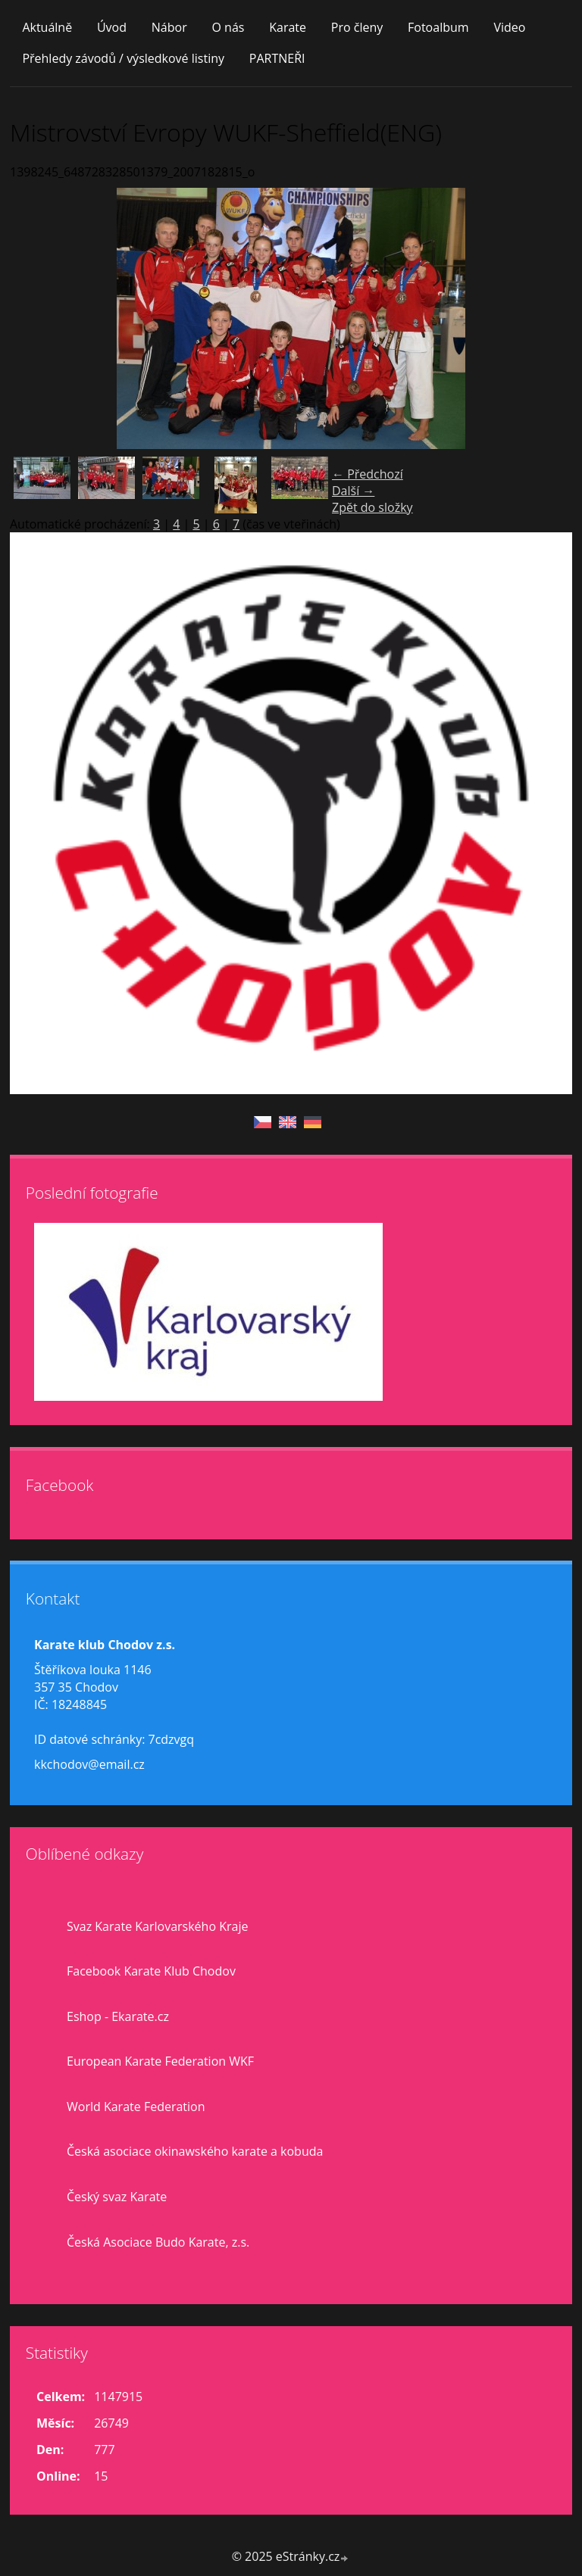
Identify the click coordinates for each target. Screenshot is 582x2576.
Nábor (169, 27)
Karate (287, 27)
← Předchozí (367, 474)
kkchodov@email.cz (89, 1764)
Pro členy (357, 27)
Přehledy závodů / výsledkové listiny (123, 58)
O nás (227, 27)
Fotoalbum (438, 27)
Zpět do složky (372, 507)
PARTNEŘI (277, 58)
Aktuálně (47, 27)
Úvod (112, 27)
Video (509, 27)
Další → (353, 490)
